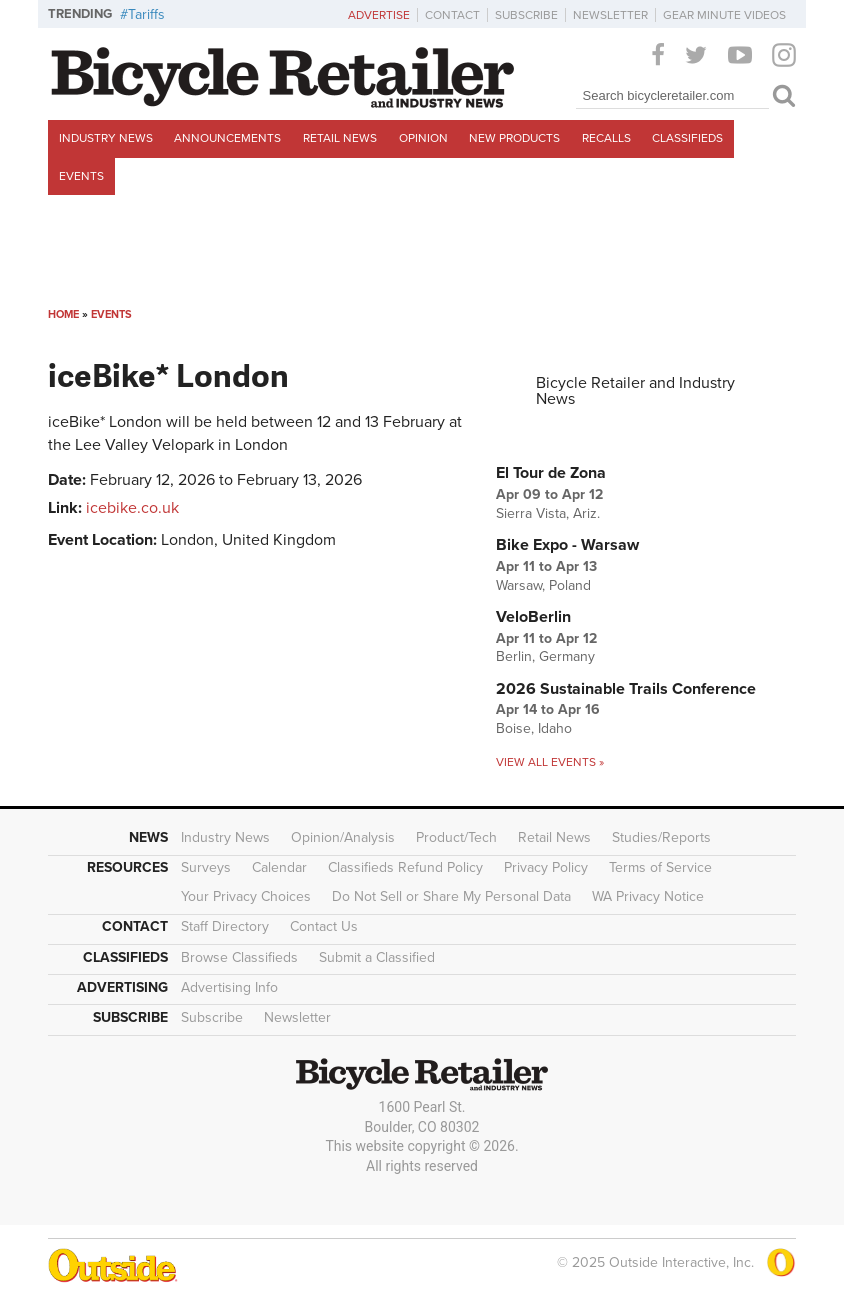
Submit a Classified (377, 957)
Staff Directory (225, 926)
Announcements (227, 138)
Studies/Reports (661, 837)
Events (81, 176)
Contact (452, 15)
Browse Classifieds (239, 957)
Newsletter (610, 15)
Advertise (379, 15)
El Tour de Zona (551, 473)
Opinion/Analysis (343, 837)
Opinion (423, 138)
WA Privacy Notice (648, 896)
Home (63, 314)
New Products (514, 138)
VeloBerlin (533, 617)
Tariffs (146, 14)
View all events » (550, 762)
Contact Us (324, 926)
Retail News (340, 138)
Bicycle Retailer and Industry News (635, 391)
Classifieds (687, 138)
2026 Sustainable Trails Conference (626, 689)
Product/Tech (456, 837)
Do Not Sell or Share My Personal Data (451, 896)
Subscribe (526, 15)
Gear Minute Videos (724, 15)
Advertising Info (229, 987)
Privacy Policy (546, 867)
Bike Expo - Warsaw (567, 545)
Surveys (206, 867)
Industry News (106, 138)
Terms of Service (660, 867)
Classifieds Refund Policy (405, 867)
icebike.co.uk (132, 508)
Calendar (279, 867)
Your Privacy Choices (246, 896)
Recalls (606, 138)
